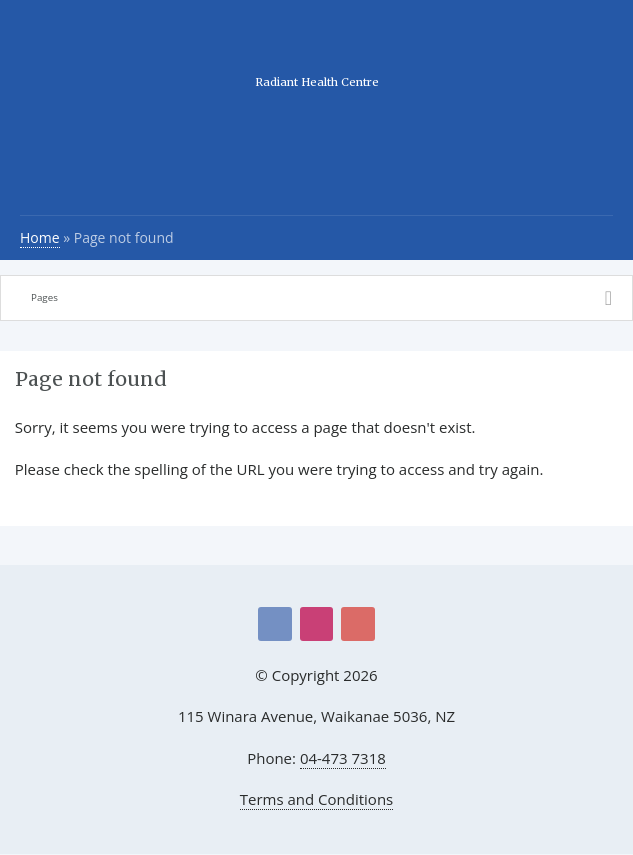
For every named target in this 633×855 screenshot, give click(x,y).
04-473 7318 (343, 758)
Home (40, 237)
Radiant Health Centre (317, 82)
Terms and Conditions (317, 799)
